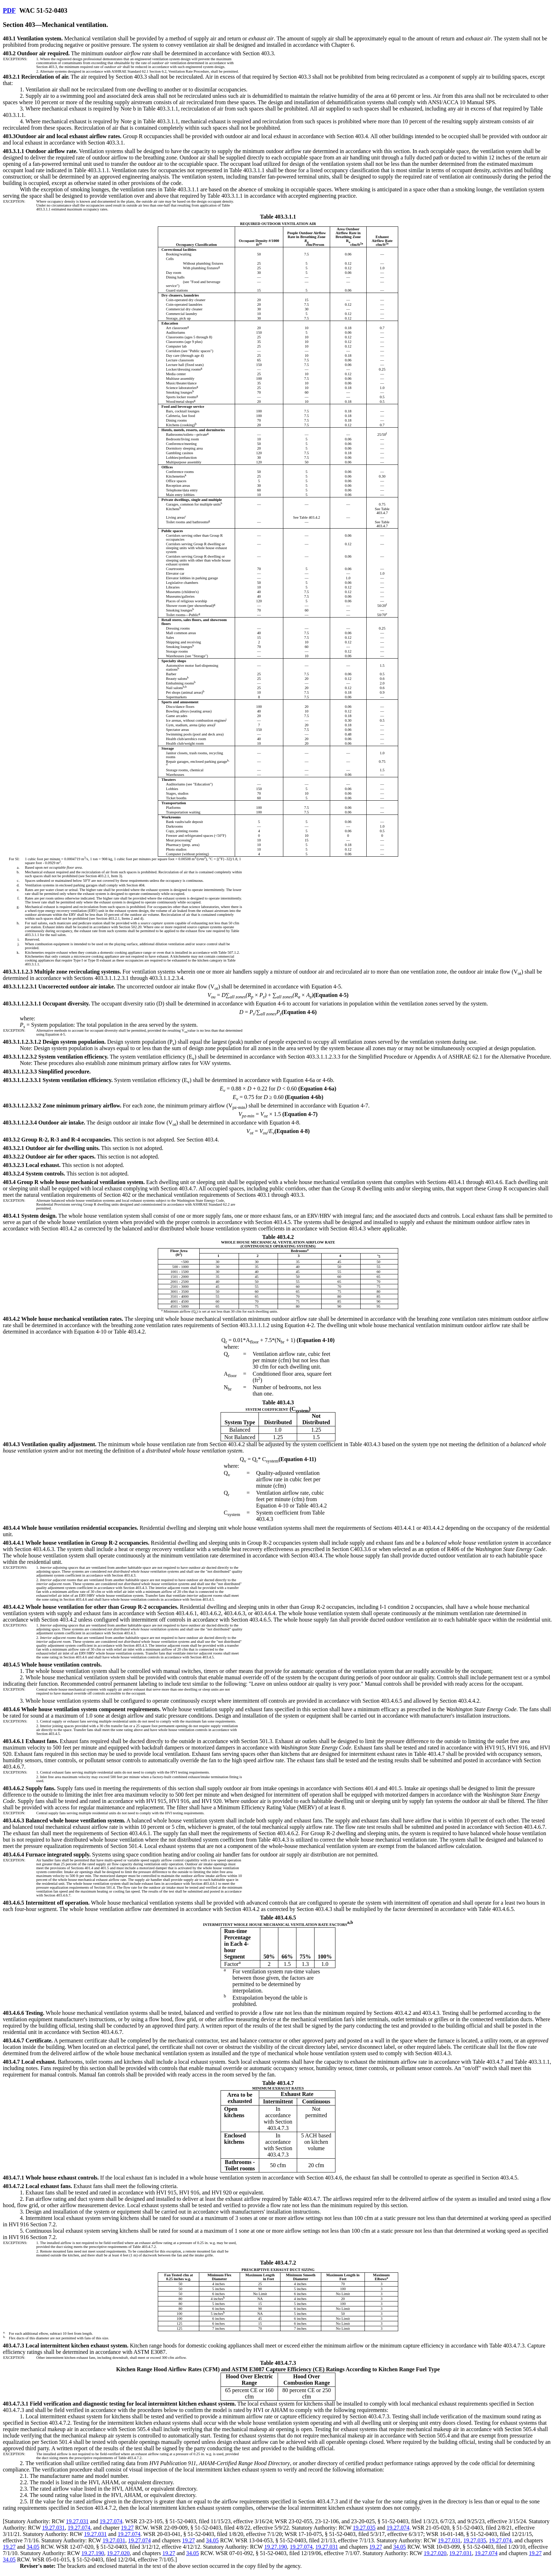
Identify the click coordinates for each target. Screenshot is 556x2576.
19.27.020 (118, 2553)
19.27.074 (111, 2521)
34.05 (212, 2540)
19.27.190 (275, 2547)
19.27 (127, 2528)
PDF (9, 10)
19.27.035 (364, 2528)
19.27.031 (77, 2521)
